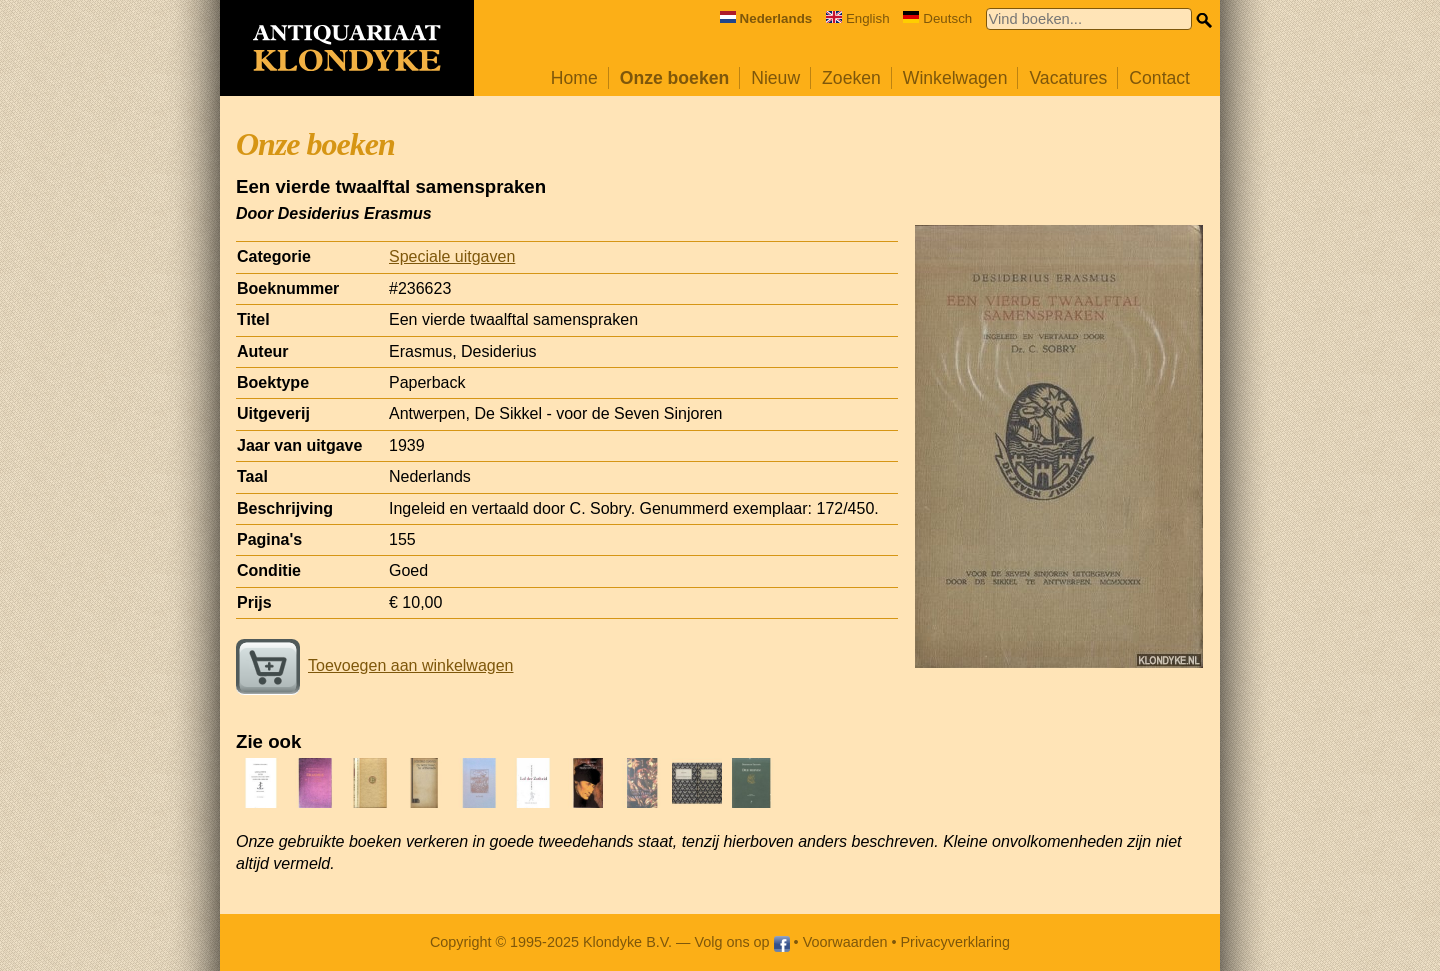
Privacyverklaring (956, 942)
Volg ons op (741, 942)
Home (574, 78)
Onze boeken (675, 78)
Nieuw (775, 78)
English (858, 18)
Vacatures (1068, 78)
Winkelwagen (955, 78)
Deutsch (937, 18)
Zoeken (851, 78)
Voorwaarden (845, 942)
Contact (1159, 78)
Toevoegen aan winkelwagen (374, 665)
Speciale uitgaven (452, 256)
